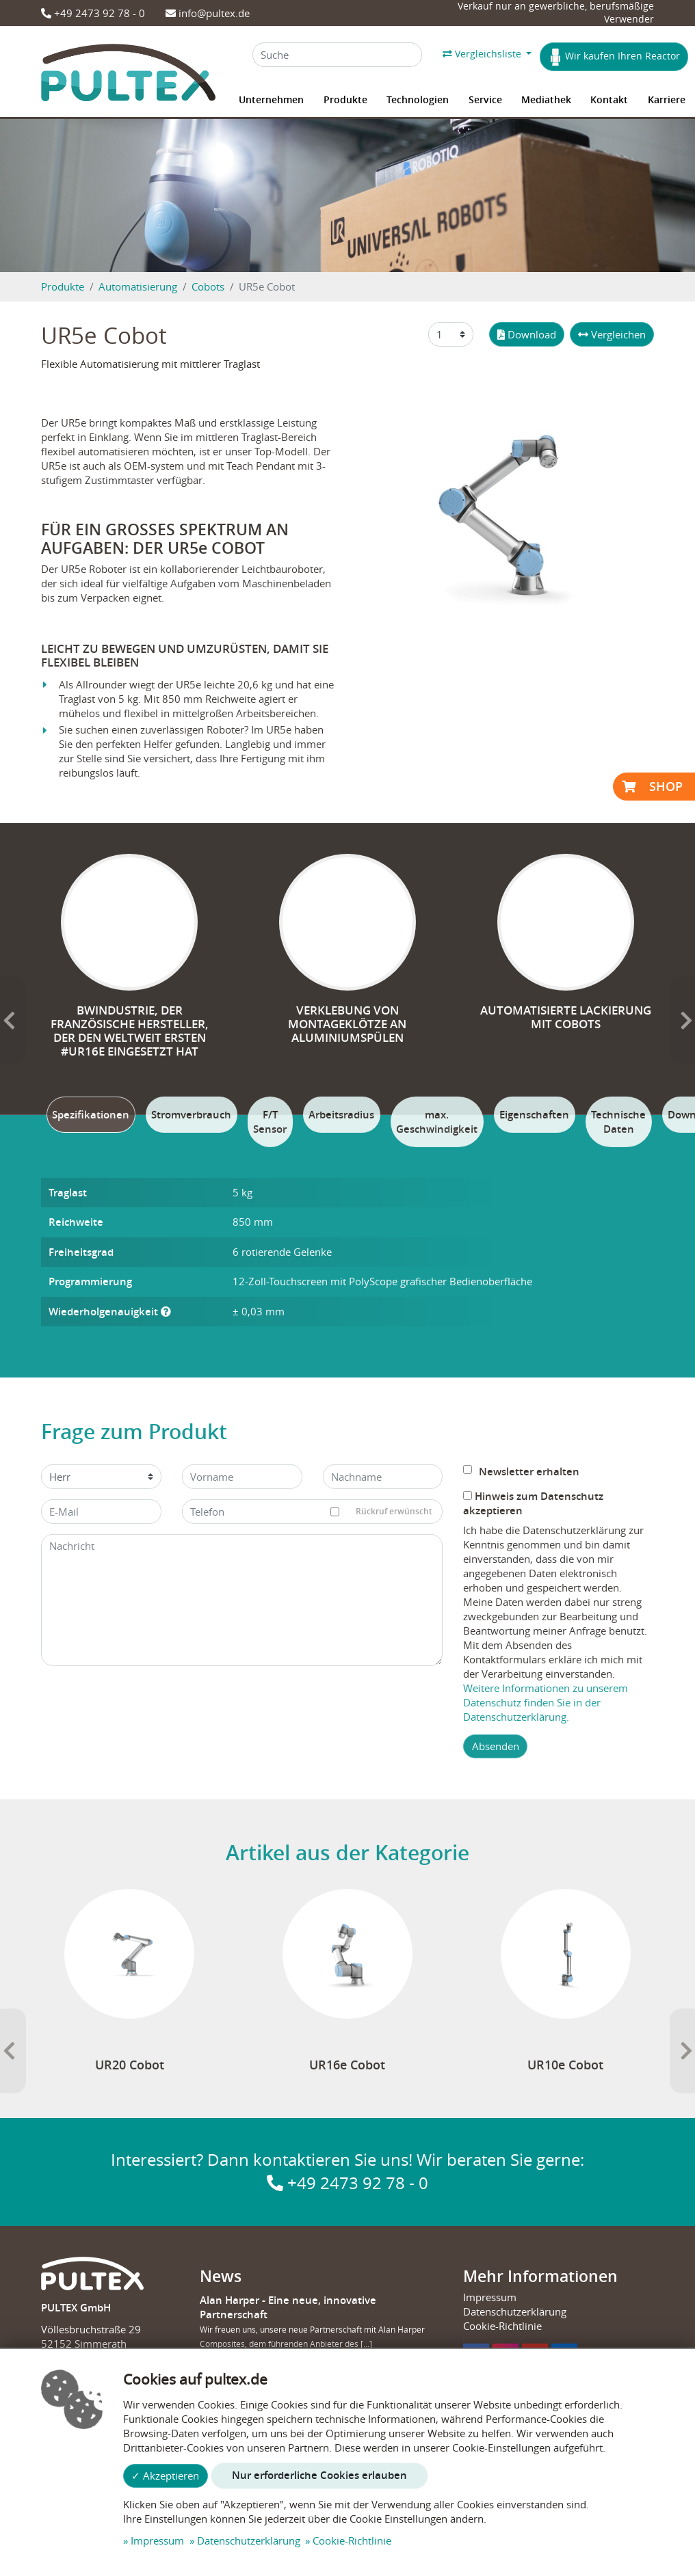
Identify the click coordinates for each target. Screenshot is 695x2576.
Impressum (157, 2540)
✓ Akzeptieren (165, 2475)
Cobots (208, 286)
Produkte (62, 286)
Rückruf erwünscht (387, 1861)
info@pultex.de (208, 13)
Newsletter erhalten (521, 1821)
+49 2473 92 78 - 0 (93, 13)
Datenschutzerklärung (248, 2540)
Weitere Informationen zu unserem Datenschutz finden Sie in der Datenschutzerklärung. (545, 2051)
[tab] (91, 1465)
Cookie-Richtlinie (352, 2540)
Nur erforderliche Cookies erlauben (319, 2475)
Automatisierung (138, 286)
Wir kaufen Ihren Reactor (614, 57)
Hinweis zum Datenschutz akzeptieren (533, 1853)
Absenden (495, 2096)
